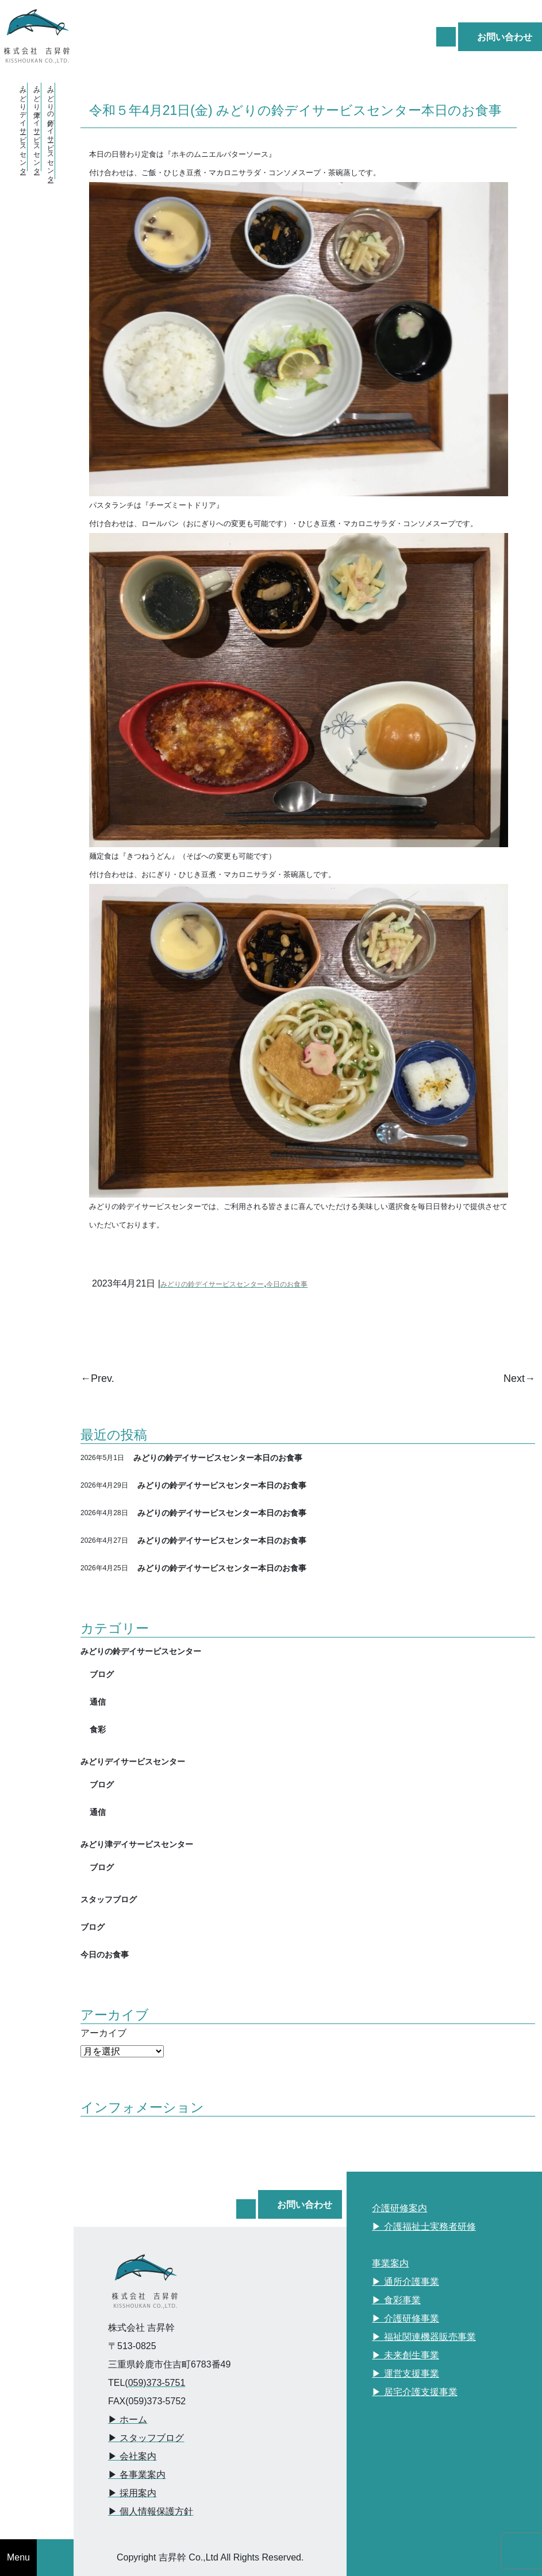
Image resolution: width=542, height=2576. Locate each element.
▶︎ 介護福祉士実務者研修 (423, 2226)
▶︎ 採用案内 (132, 2493)
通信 (98, 1701)
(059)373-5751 (155, 2383)
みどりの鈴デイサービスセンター (212, 1284)
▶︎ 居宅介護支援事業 (414, 2392)
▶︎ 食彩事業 (396, 2300)
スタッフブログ (108, 1899)
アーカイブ (103, 2033)
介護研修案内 (399, 2208)
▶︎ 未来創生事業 (405, 2355)
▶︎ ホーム (127, 2419)
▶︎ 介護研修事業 (405, 2318)
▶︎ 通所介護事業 (405, 2282)
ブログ (102, 1674)
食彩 (98, 1729)
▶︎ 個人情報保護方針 (150, 2511)
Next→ (519, 1378)
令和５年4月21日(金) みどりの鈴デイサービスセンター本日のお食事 (295, 110)
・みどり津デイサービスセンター (37, 127)
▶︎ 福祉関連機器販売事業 (423, 2337)
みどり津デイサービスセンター (136, 1844)
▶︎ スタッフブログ (146, 2438)
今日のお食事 (286, 1284)
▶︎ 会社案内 (132, 2456)
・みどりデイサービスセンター (23, 127)
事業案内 (390, 2263)
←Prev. (97, 1378)
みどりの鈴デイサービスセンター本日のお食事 (217, 1457)
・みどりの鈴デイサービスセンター (51, 131)
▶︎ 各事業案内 (137, 2475)
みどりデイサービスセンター (132, 1761)
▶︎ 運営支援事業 (405, 2373)
